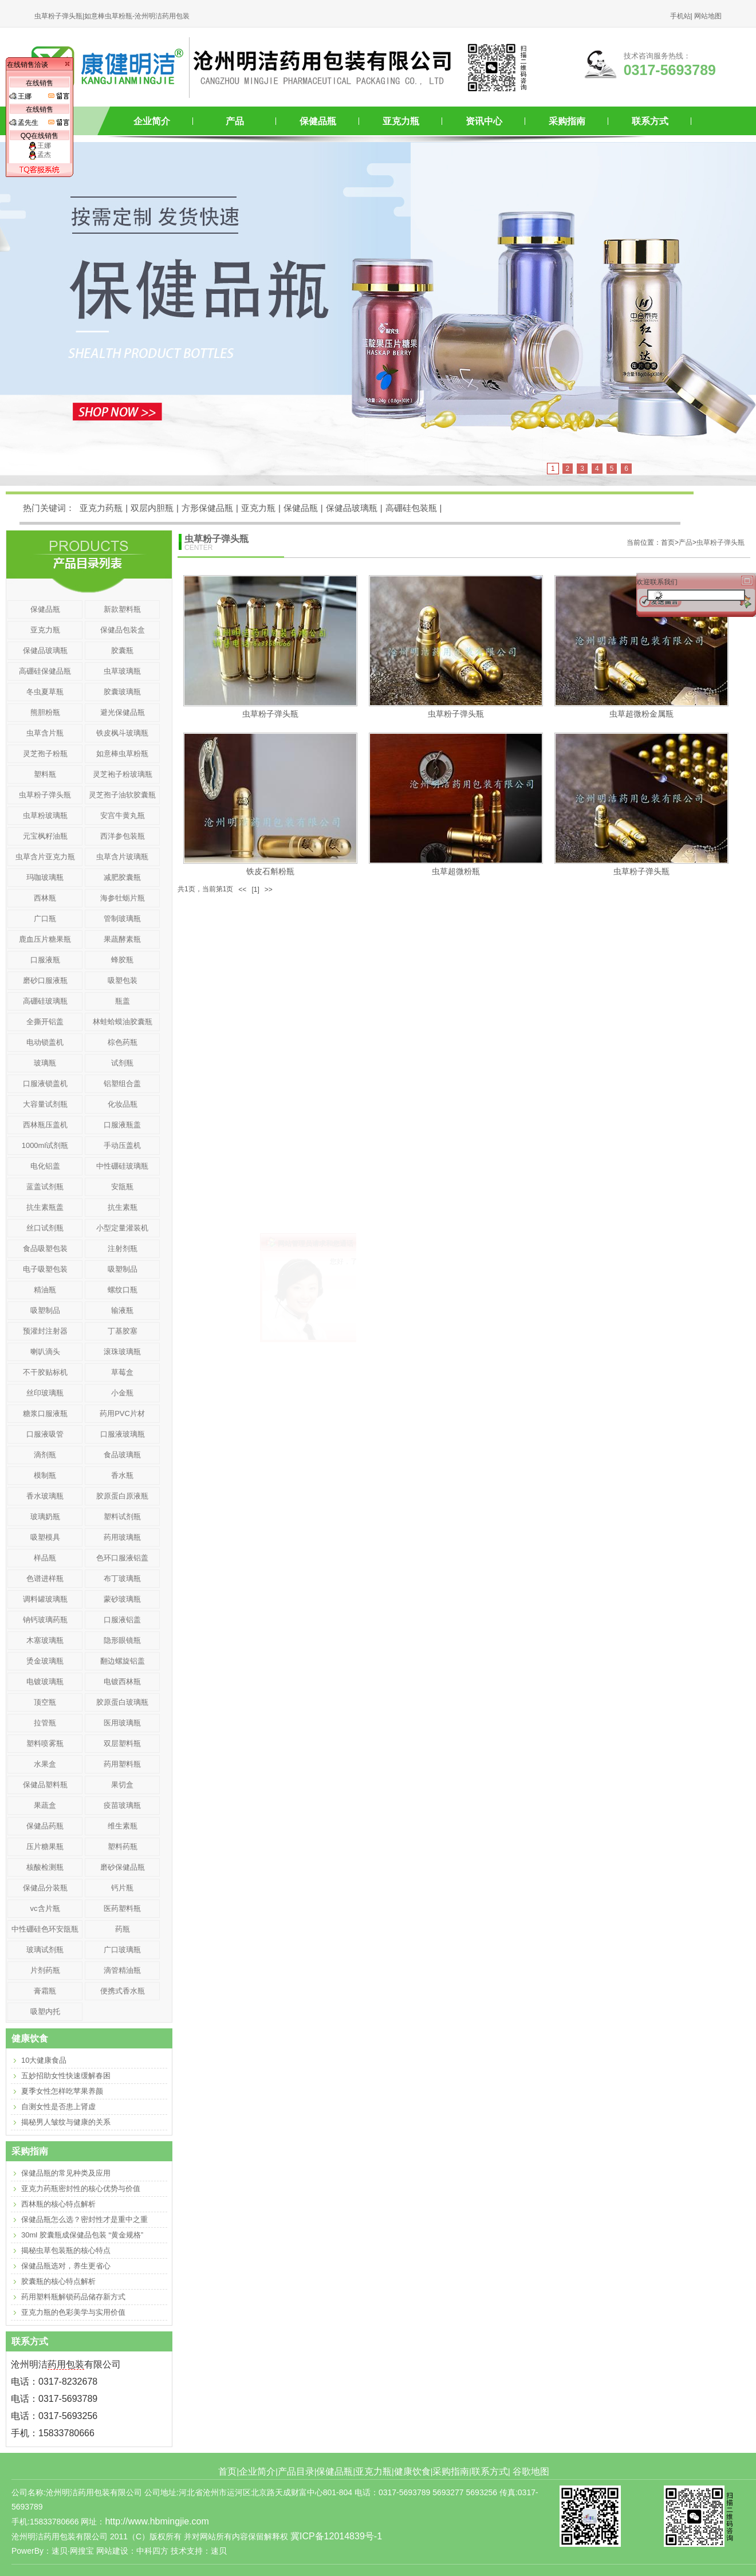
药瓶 (122, 1929)
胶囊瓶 (122, 650)
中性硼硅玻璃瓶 (122, 1166)
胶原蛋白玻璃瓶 (122, 1702)
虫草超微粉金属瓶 (641, 713)
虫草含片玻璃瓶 (122, 856)
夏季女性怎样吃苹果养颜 (62, 2091)
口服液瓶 (45, 959)
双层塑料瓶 (122, 1743)
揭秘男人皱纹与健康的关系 (66, 2122)
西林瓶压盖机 (45, 1124)
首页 (227, 2471)
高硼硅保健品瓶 (45, 671)
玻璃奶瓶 (45, 1516)
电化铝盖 (45, 1166)
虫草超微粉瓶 (456, 871)
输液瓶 (122, 1310)
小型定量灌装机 (122, 1228)
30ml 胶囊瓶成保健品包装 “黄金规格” (82, 2235)
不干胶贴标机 (45, 1372)
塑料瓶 (45, 774)
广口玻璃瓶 (122, 1949)
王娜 (39, 145)
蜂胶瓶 (122, 959)
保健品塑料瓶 (45, 1784)
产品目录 (296, 2471)
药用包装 (66, 2364)
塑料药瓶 (122, 1846)
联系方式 (650, 121)
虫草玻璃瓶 (122, 671)
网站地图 (708, 16)
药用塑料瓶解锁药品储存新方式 (73, 2296)
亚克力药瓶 (101, 508)
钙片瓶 (122, 1887)
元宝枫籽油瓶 (45, 836)
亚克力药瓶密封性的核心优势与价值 (80, 2188)
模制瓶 (45, 1475)
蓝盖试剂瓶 (45, 1186)
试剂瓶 (122, 1063)
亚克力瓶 (401, 121)
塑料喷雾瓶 (45, 1743)
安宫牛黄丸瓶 (122, 815)
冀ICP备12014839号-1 (336, 2536)
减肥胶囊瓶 (122, 877)
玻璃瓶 (45, 1063)
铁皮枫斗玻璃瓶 (122, 733)
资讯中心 (484, 121)
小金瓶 (122, 1393)
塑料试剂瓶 (122, 1516)
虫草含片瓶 (45, 733)
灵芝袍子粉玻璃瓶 (122, 774)
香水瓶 (122, 1475)
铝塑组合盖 (122, 1083)
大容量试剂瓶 (45, 1104)
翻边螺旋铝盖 (122, 1661)
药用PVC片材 (122, 1413)
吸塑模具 (45, 1537)
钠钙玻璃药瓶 (45, 1619)
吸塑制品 (122, 1269)
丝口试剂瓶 (45, 1228)
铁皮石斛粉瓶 (270, 871)
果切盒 (122, 1784)
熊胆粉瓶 (45, 712)
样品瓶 (45, 1558)
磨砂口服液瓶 (45, 980)
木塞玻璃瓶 (45, 1640)
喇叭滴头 (45, 1351)
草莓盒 (122, 1372)
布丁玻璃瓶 (122, 1578)
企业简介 (151, 121)
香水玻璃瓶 (45, 1496)
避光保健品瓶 (122, 712)
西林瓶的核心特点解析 (58, 2204)
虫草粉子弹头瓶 (720, 542)
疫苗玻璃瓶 (122, 1805)
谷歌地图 (531, 2471)
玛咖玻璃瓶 (45, 877)
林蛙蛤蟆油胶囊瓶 (122, 1021)
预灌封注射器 (45, 1331)
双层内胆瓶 (152, 508)
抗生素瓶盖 (45, 1207)
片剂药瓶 (45, 1970)
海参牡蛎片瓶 (122, 898)
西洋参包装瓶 (122, 836)
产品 (235, 121)
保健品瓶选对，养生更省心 (66, 2266)
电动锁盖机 (45, 1042)
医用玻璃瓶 (122, 1722)
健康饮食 (412, 2471)
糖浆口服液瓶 (45, 1413)
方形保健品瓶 (207, 508)
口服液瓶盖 (122, 1124)
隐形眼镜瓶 (122, 1640)
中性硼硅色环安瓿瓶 (44, 1929)
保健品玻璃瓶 (351, 508)
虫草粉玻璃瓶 (45, 815)
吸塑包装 (122, 980)
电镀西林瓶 (122, 1681)
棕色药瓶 (122, 1042)
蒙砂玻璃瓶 (122, 1599)
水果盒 (45, 1764)
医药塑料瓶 (122, 1908)
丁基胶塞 (122, 1331)
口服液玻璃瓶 (122, 1434)
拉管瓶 (45, 1722)
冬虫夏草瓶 (45, 691)
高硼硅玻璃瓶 (45, 1001)
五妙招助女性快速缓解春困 (66, 2075)
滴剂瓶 (45, 1454)
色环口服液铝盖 (122, 1558)
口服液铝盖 (122, 1619)
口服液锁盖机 (45, 1083)
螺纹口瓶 (122, 1289)
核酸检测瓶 (45, 1867)
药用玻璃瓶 (122, 1537)
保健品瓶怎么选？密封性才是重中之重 (84, 2219)
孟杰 (39, 155)
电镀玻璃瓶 (45, 1681)
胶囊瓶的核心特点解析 (58, 2281)
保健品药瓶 (45, 1826)
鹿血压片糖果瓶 (45, 939)
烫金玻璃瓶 (45, 1661)
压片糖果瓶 (45, 1846)
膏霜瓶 (45, 1991)
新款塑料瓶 (122, 609)
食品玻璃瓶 (122, 1454)
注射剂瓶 (122, 1248)
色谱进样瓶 (45, 1578)
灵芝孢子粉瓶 (45, 753)
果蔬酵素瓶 (122, 939)
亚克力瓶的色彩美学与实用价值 (73, 2312)
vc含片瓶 (45, 1908)
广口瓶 (45, 918)
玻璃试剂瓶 (45, 1949)
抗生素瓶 (122, 1207)
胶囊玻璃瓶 (122, 691)
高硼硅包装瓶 (411, 508)
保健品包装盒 (122, 630)
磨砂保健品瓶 (122, 1867)
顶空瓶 (45, 1702)
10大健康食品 (43, 2060)
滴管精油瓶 (122, 1970)
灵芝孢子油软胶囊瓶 (122, 795)
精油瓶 (45, 1289)
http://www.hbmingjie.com (156, 2521)
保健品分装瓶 (45, 1887)
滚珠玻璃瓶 (122, 1351)
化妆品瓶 (122, 1104)
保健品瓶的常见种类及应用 (66, 2173)
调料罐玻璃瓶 (45, 1599)
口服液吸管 (45, 1434)
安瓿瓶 (122, 1186)
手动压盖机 (122, 1145)
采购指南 (567, 121)
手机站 (680, 16)
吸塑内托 (45, 2011)
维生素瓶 (122, 1826)
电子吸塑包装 (45, 1269)
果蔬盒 (45, 1805)
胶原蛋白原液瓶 (122, 1496)
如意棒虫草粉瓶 (122, 753)
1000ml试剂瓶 (45, 1145)
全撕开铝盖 (45, 1021)
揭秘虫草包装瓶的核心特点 (66, 2250)
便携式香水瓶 (122, 1991)
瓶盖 (122, 1001)
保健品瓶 (318, 121)
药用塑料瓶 (122, 1764)
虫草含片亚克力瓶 (45, 856)
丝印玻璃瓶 (45, 1393)
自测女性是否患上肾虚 (58, 2106)
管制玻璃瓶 (122, 918)
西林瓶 (45, 898)
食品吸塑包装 (45, 1248)
